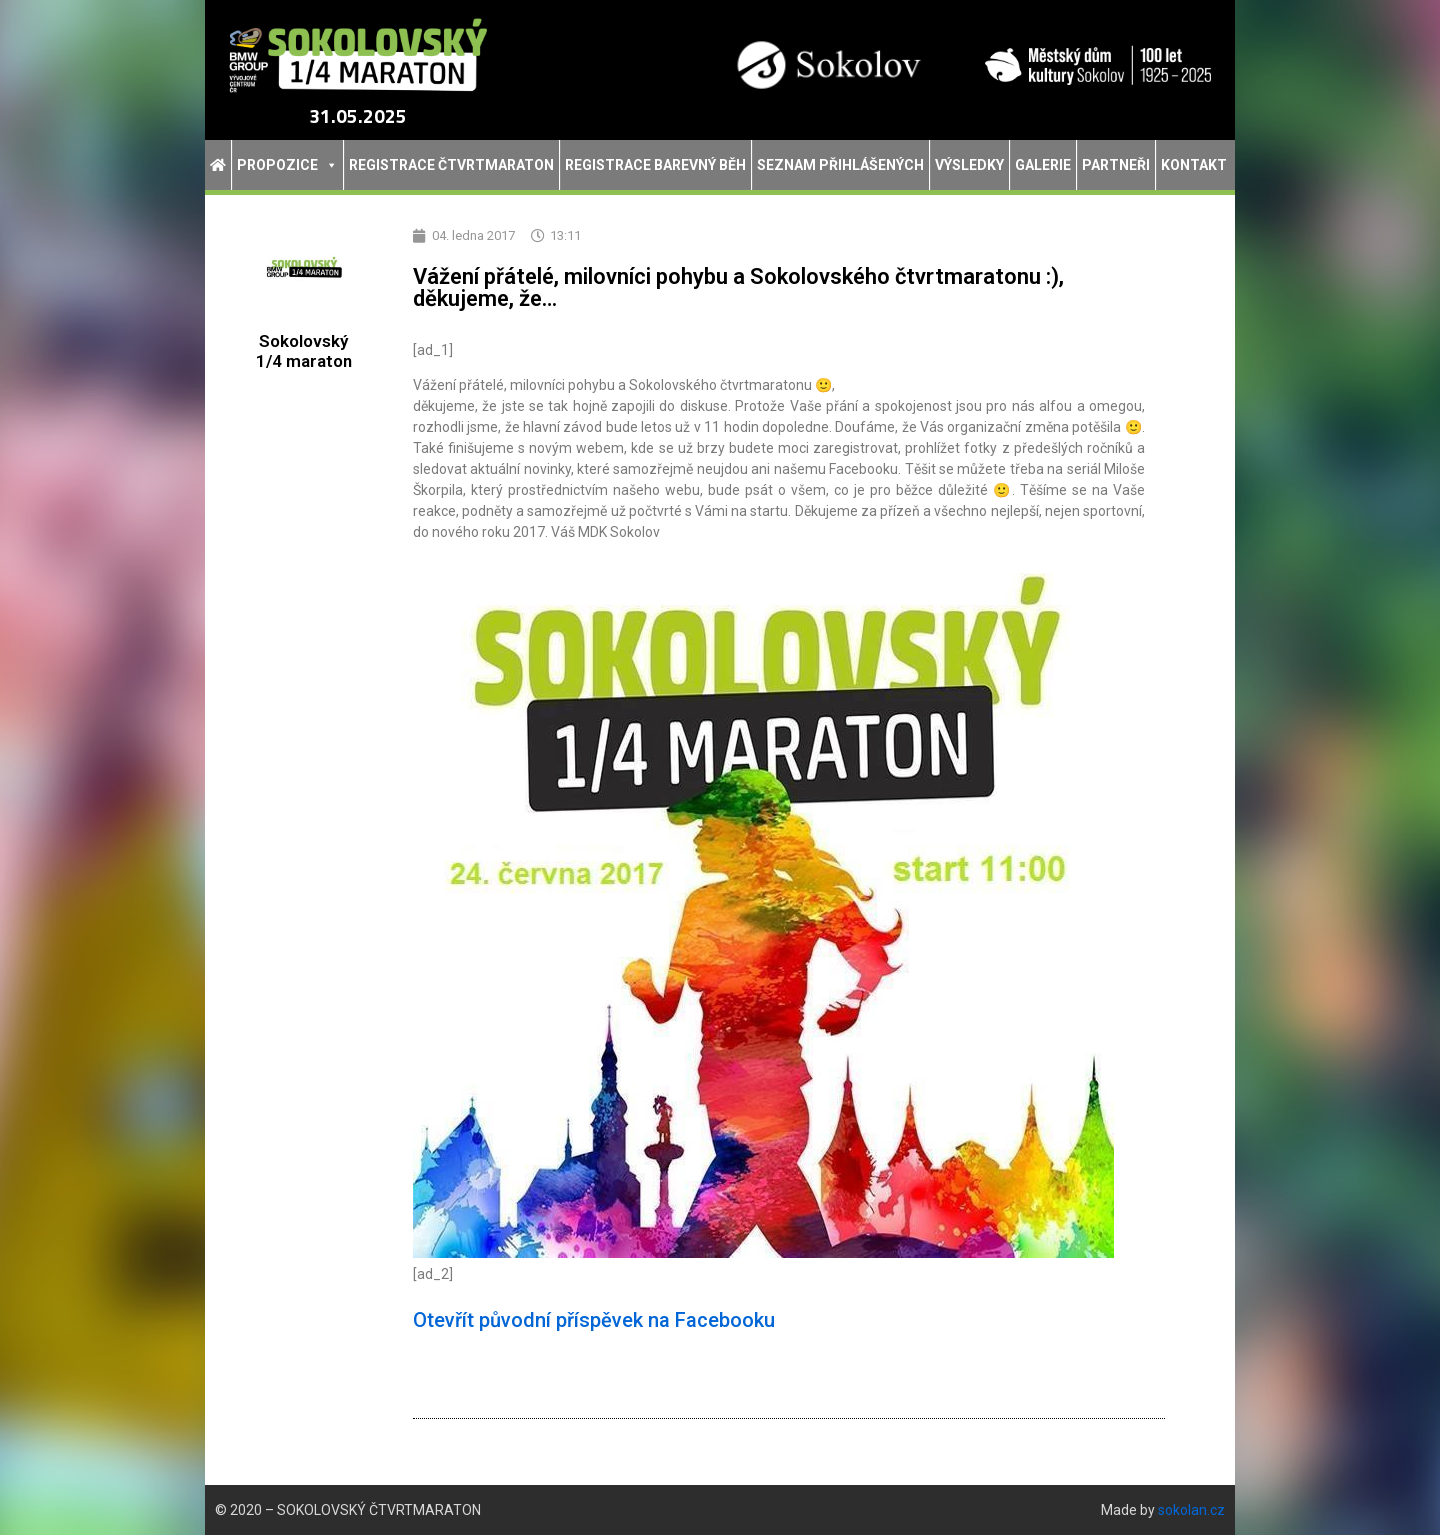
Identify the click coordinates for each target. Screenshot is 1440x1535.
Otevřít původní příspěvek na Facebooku (594, 1320)
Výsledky (969, 165)
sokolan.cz (1191, 1510)
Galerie (1043, 165)
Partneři (1116, 165)
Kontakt (1194, 165)
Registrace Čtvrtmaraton (451, 165)
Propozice (287, 165)
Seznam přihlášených (840, 165)
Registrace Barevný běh (655, 165)
